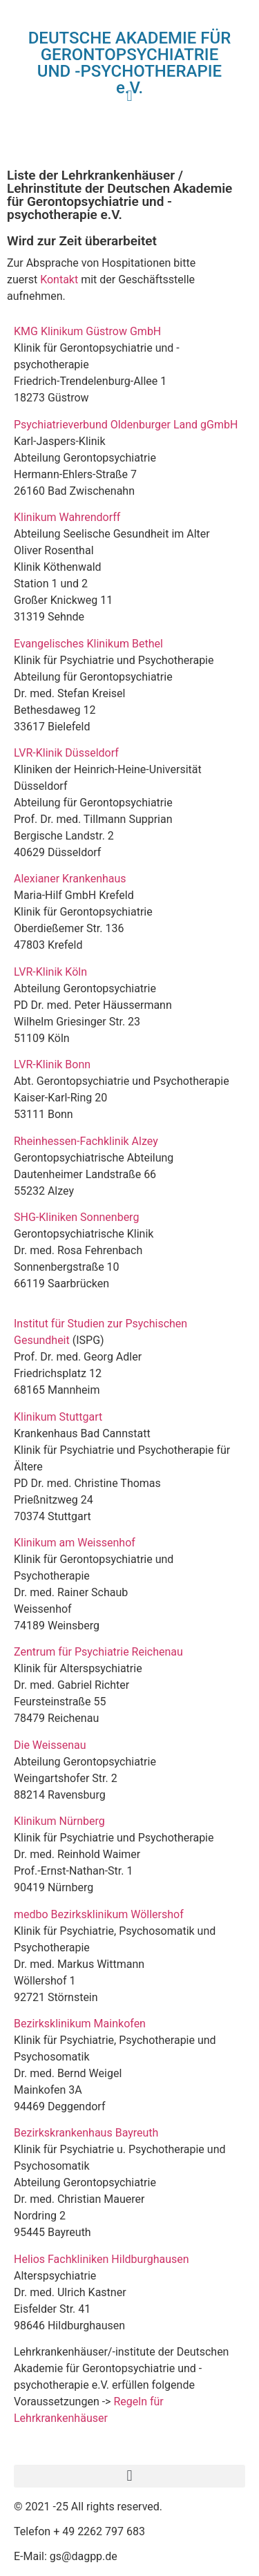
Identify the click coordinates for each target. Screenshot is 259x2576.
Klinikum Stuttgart (58, 1416)
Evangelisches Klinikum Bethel (88, 643)
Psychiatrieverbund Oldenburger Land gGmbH (126, 424)
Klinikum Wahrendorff (68, 517)
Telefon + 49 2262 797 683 (79, 2531)
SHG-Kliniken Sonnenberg (76, 1217)
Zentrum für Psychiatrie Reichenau (98, 1651)
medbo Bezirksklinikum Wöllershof (101, 1914)
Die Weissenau (50, 1745)
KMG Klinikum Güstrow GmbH (87, 331)
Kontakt (59, 279)
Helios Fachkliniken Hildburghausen (101, 2259)
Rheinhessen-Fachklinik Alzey (86, 1141)
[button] (129, 2476)
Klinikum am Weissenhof (74, 1542)
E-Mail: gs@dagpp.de (65, 2556)
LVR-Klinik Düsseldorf (66, 752)
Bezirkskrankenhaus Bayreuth (86, 2132)
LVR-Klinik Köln (50, 971)
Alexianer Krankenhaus (70, 878)
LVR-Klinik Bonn (52, 1064)
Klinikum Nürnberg (59, 1821)
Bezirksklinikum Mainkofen (80, 2023)
